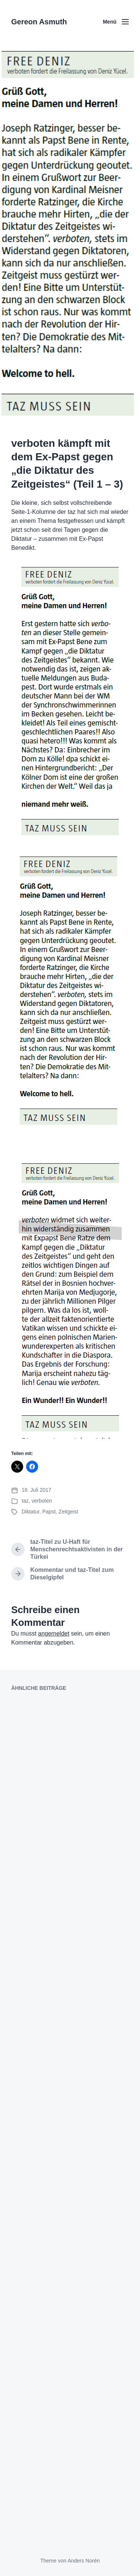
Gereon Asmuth (39, 22)
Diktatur (30, 1512)
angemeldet (53, 1633)
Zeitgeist (68, 1512)
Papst (49, 1512)
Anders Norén (84, 2561)
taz (25, 1501)
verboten (41, 1501)
